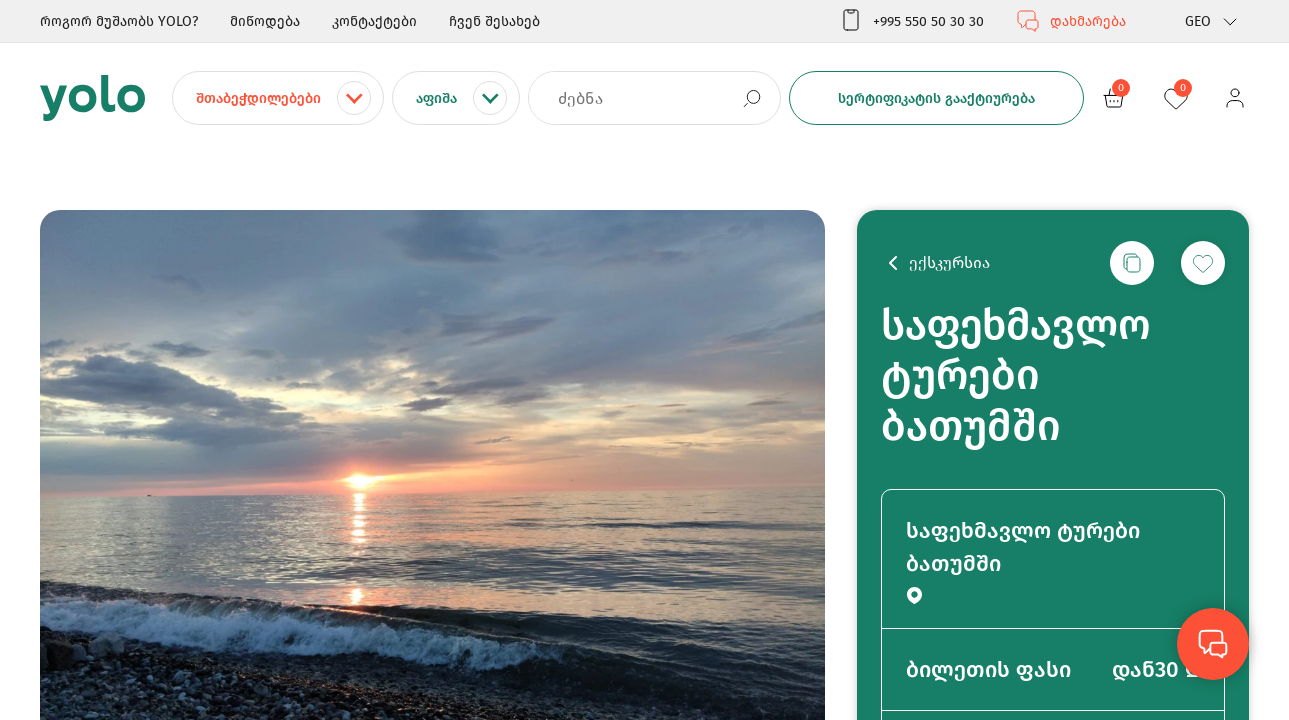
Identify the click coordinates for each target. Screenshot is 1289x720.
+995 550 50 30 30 (911, 21)
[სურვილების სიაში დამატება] (1203, 263)
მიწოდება (265, 21)
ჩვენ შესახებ (494, 21)
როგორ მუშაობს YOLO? (119, 21)
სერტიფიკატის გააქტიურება (936, 98)
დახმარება (1071, 21)
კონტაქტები (374, 21)
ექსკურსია (949, 262)
